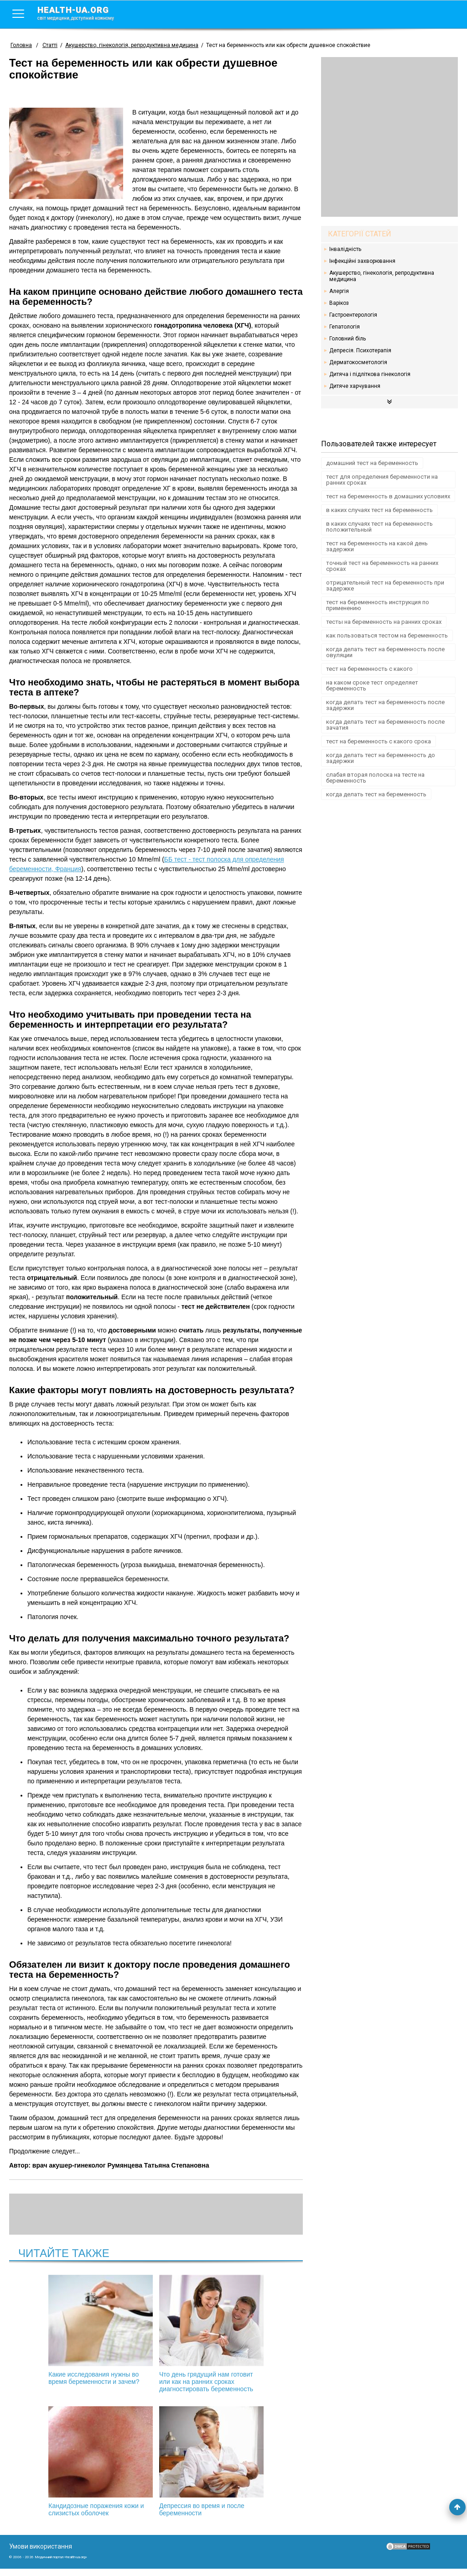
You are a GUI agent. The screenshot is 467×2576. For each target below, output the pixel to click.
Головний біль (347, 338)
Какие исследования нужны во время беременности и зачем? (58, 2330)
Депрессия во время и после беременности (156, 2469)
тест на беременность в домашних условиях (388, 496)
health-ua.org (83, 13)
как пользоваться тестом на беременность (387, 635)
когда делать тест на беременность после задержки (385, 705)
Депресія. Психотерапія (360, 350)
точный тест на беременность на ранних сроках (382, 565)
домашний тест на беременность (372, 463)
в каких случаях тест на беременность (379, 510)
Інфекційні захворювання (362, 261)
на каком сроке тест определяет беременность (372, 685)
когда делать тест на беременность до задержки (380, 758)
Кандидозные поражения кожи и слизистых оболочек (253, 2330)
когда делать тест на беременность (376, 794)
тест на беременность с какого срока (378, 741)
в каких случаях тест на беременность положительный (379, 526)
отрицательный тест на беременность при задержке (385, 585)
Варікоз (339, 303)
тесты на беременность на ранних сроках (383, 621)
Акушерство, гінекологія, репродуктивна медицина (381, 276)
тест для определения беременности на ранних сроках (382, 479)
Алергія (339, 291)
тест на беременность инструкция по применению (377, 605)
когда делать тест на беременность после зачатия (385, 724)
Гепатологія (344, 327)
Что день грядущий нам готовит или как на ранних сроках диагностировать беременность (156, 2337)
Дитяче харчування (354, 386)
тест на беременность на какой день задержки (377, 546)
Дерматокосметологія (358, 362)
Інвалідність (345, 249)
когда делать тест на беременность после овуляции (385, 652)
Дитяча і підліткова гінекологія (369, 374)
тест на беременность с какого (369, 668)
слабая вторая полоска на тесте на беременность (375, 777)
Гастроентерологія (353, 315)
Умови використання (40, 2553)
